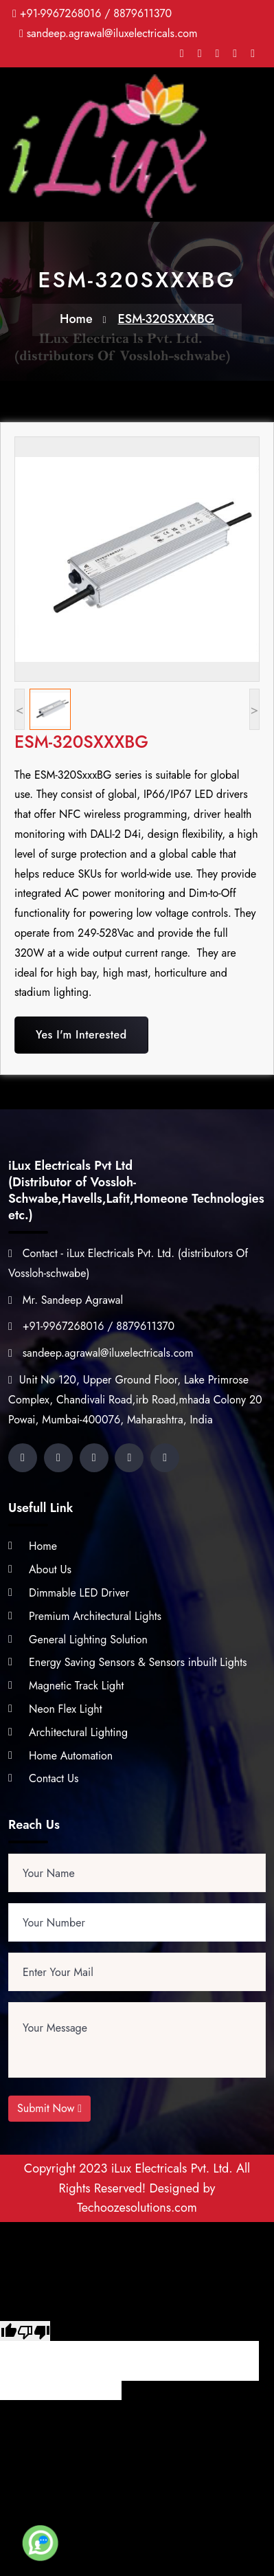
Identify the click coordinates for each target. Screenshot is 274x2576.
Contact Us (53, 1778)
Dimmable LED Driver (79, 1593)
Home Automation (71, 1756)
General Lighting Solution (88, 1639)
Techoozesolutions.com (137, 2208)
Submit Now (49, 2108)
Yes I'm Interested (81, 1035)
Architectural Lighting (78, 1732)
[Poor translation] (33, 2331)
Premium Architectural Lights (95, 1616)
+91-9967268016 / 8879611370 (96, 13)
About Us (50, 1569)
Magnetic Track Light (76, 1686)
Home (76, 319)
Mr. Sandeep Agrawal (65, 1300)
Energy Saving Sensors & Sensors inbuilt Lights (138, 1662)
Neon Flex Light (65, 1709)
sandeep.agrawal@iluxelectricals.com (112, 33)
